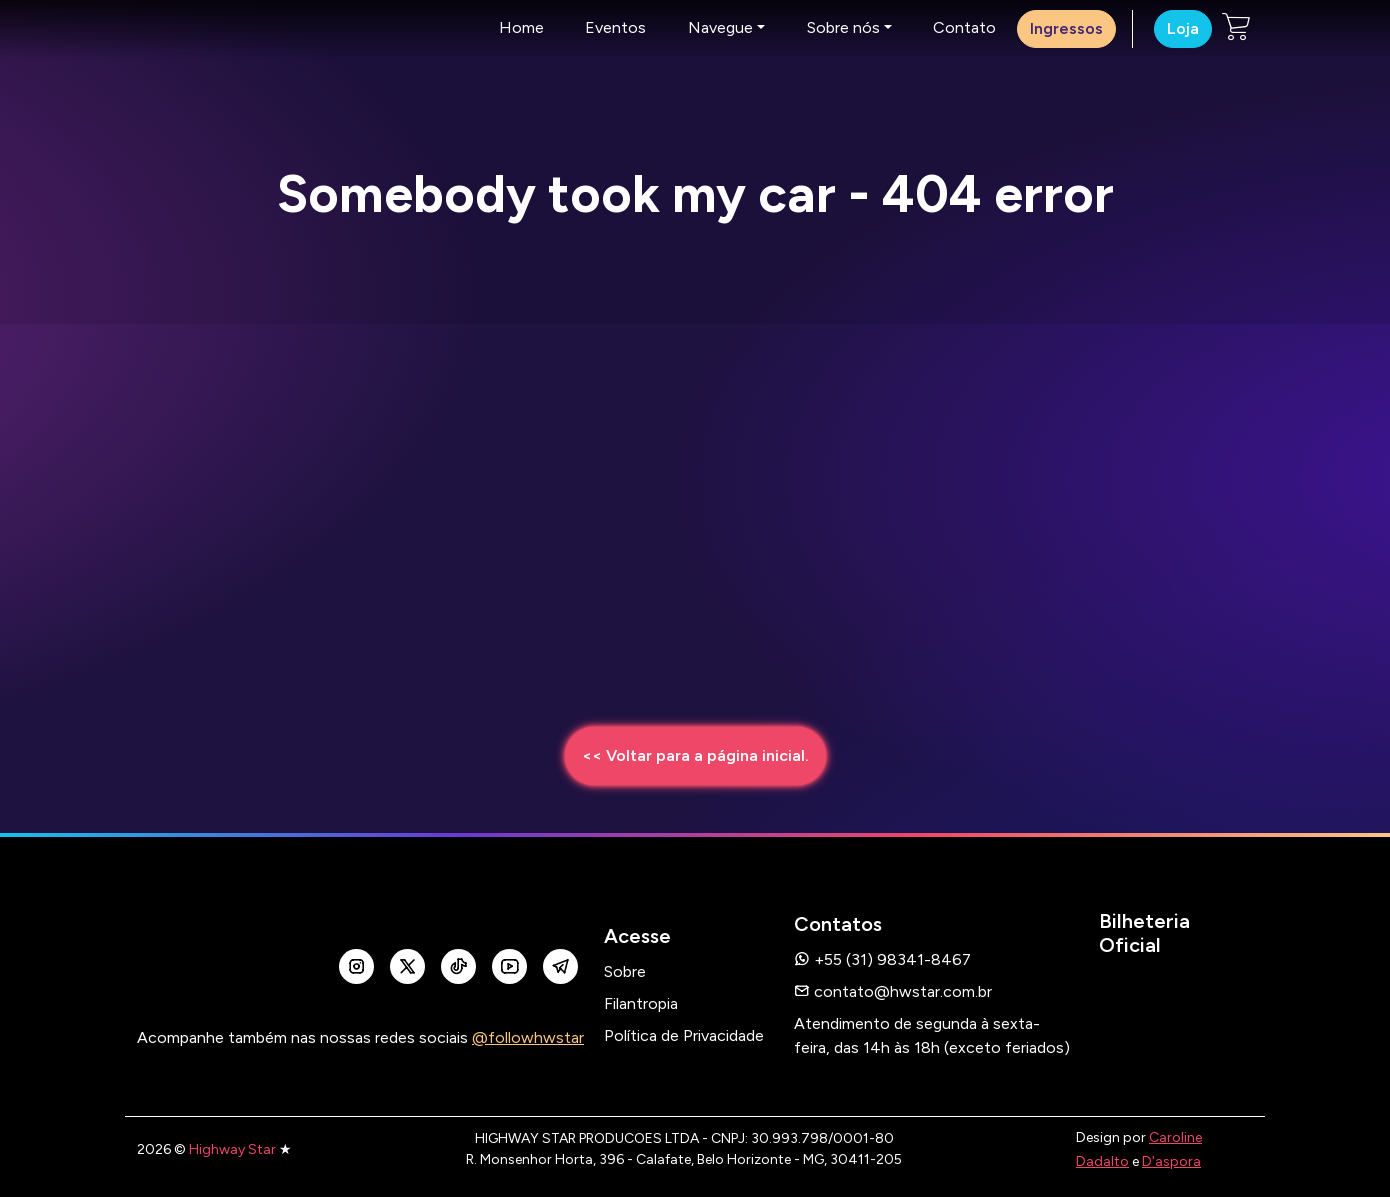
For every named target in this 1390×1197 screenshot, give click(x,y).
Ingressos (1066, 28)
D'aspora (1171, 1161)
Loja (1183, 28)
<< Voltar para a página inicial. (695, 755)
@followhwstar (528, 1037)
